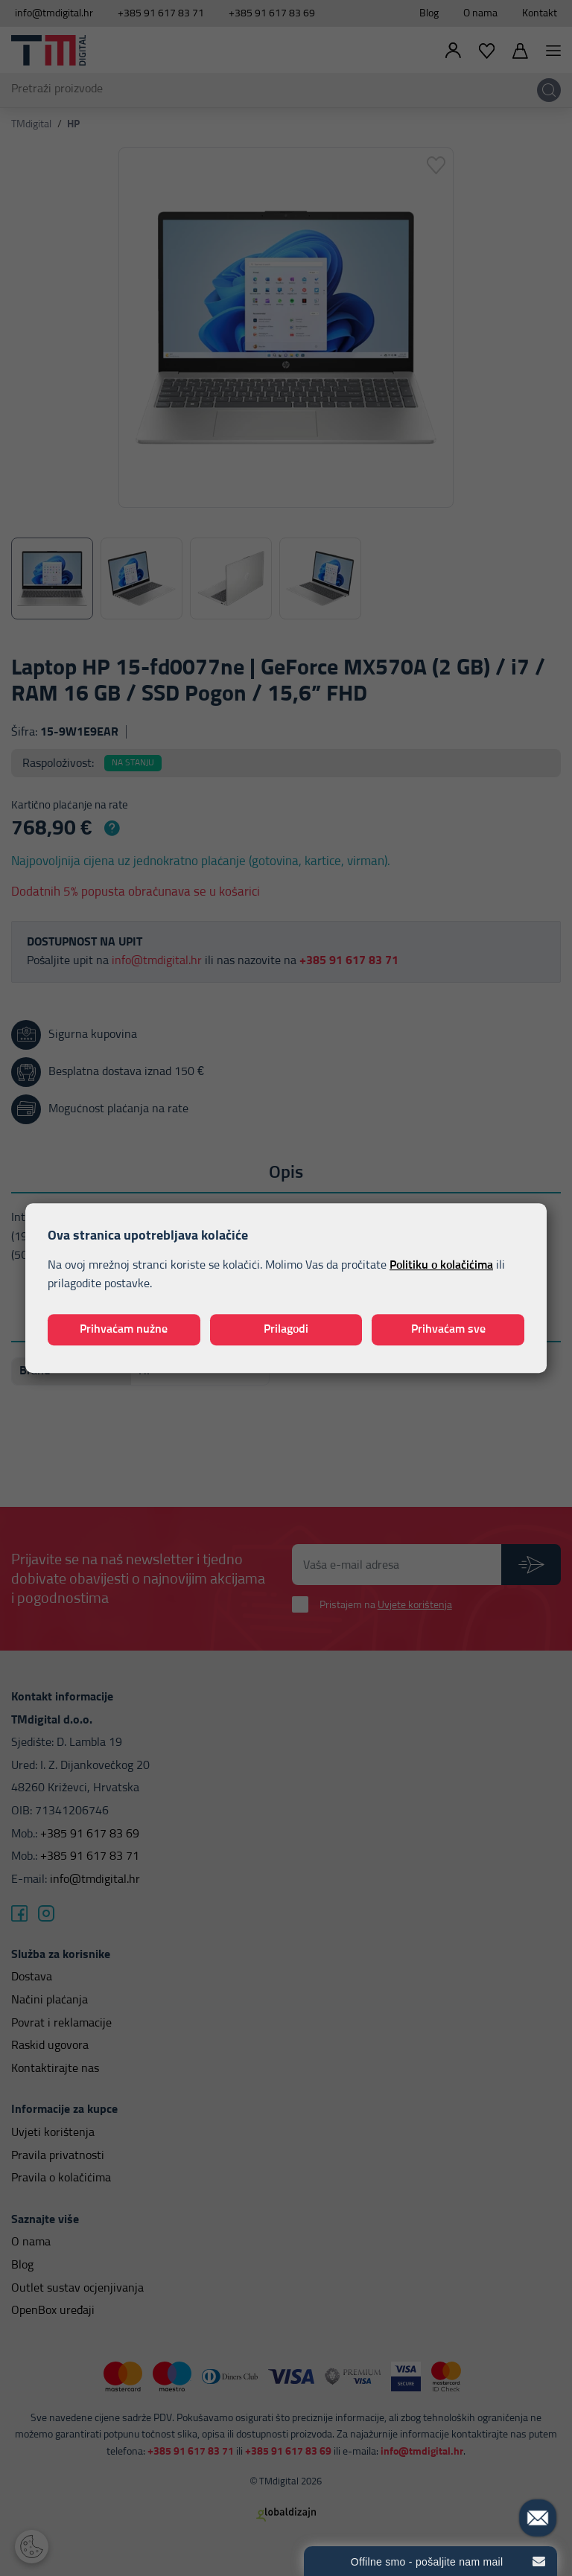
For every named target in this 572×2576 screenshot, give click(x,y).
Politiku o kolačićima (441, 1265)
